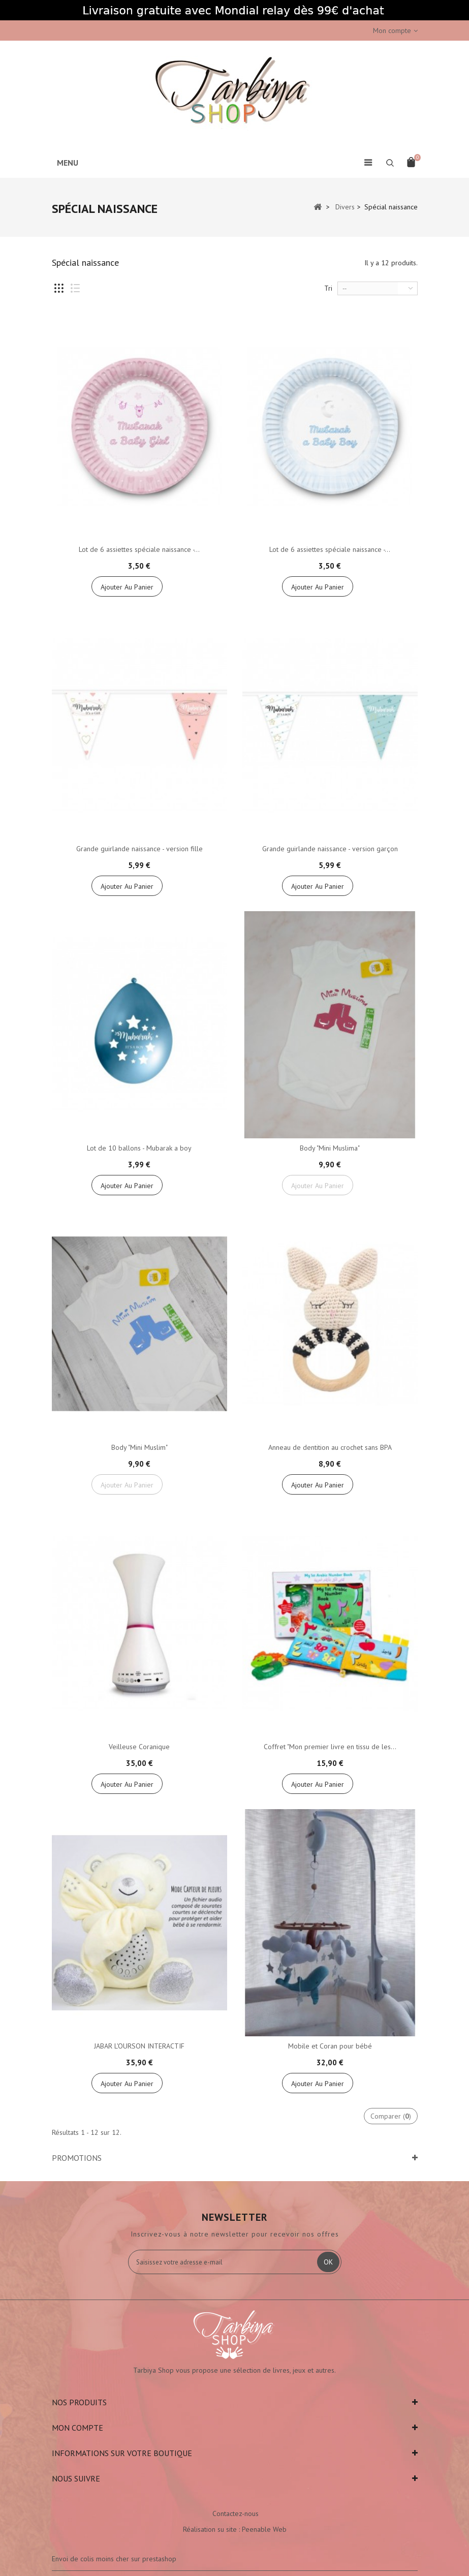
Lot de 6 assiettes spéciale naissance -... (139, 549)
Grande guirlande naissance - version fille (139, 848)
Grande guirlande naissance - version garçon (330, 848)
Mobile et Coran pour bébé (330, 2046)
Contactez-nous (235, 2513)
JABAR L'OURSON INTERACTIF (139, 2046)
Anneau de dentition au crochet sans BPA (330, 1447)
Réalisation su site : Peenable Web (235, 2529)
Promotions (77, 2158)
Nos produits (79, 2402)
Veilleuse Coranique (139, 1746)
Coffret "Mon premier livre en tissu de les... (330, 1746)
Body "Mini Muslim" (139, 1447)
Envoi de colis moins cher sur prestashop (114, 2558)
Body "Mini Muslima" (330, 1148)
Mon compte (77, 2428)
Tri (328, 288)
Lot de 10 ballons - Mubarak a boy (139, 1148)
